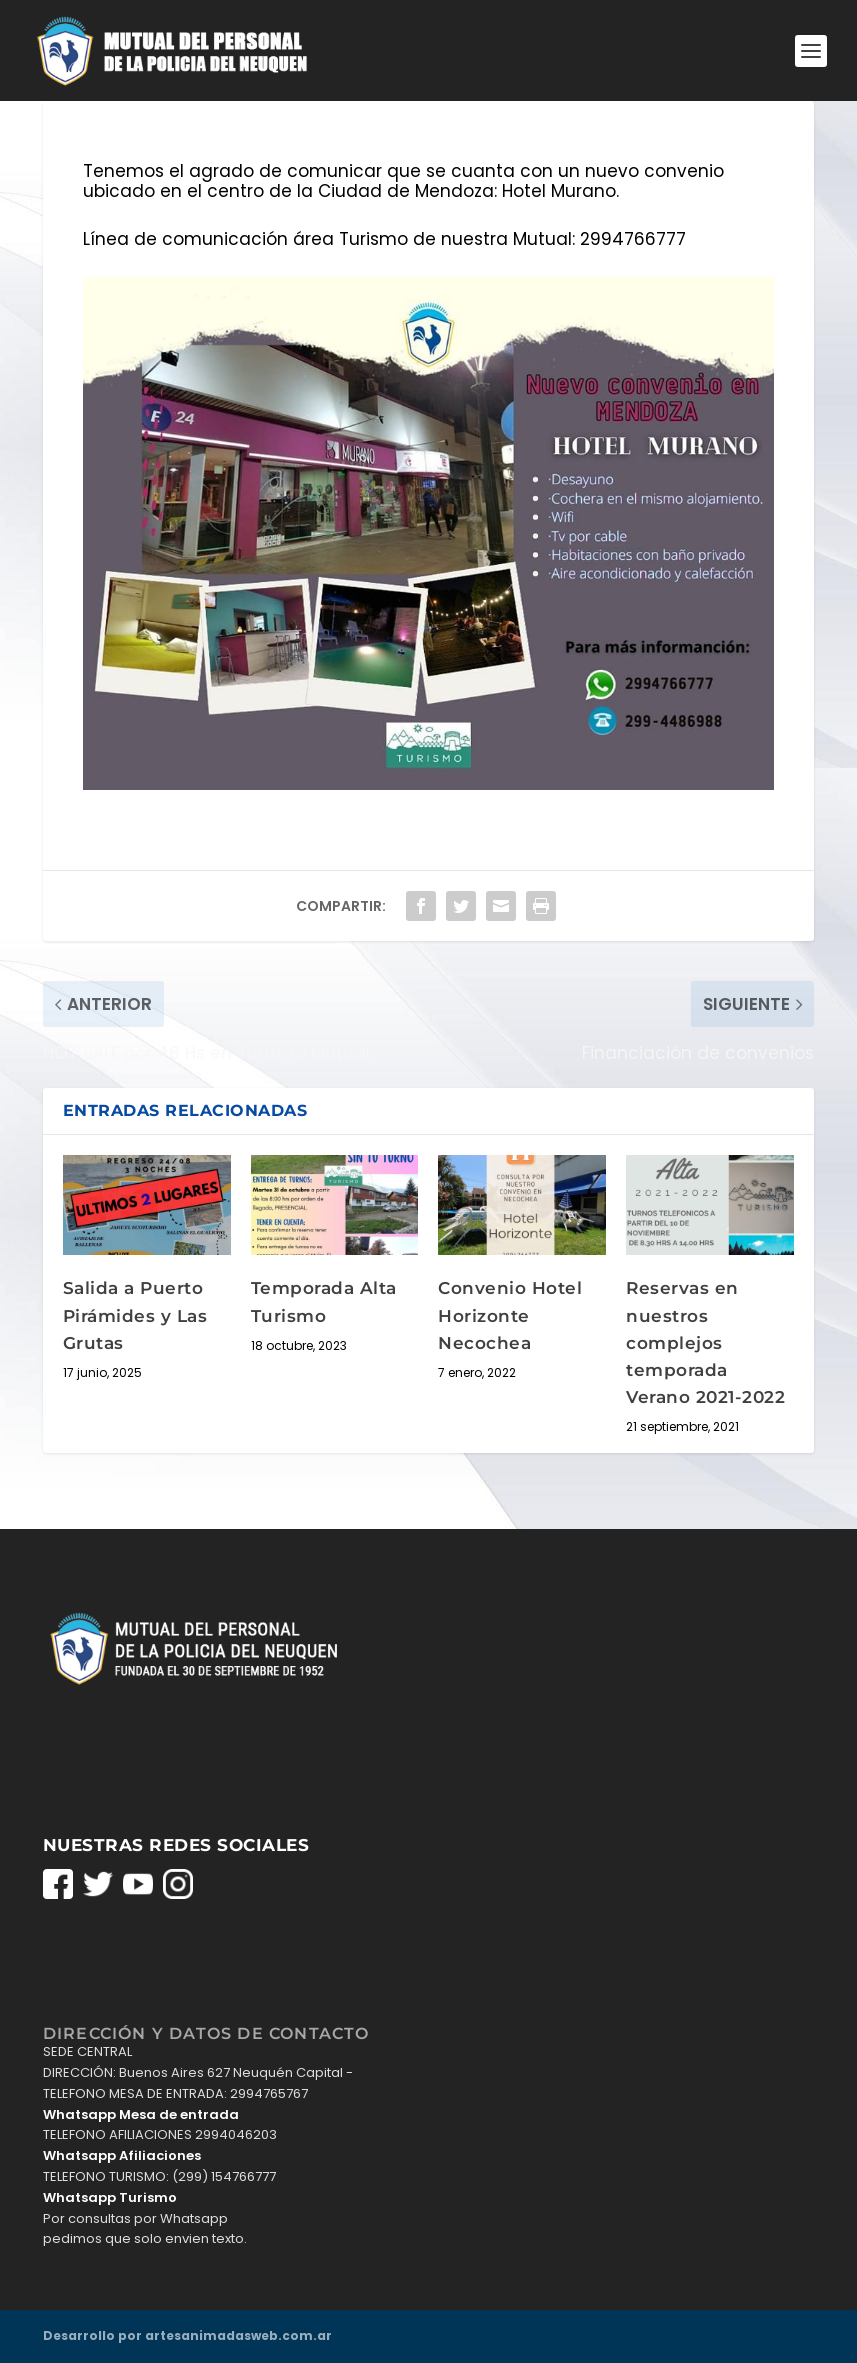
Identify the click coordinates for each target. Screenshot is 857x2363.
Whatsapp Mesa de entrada (141, 2114)
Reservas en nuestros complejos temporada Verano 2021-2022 (705, 1342)
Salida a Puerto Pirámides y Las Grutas (135, 1315)
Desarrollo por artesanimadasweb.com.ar (187, 2335)
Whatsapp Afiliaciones (122, 2155)
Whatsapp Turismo (110, 2197)
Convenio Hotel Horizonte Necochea (510, 1315)
